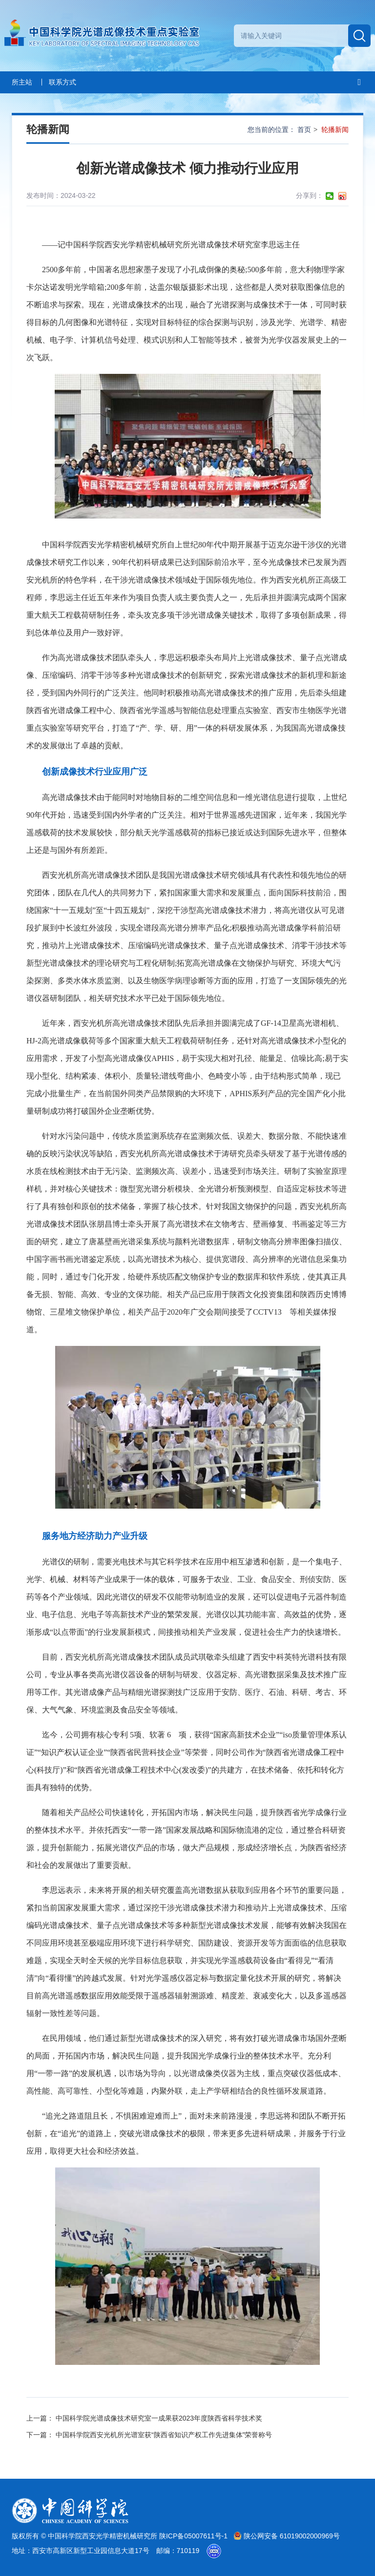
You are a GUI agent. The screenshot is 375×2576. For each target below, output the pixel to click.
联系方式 (62, 82)
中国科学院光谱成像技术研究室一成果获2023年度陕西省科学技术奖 (159, 2418)
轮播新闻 (335, 129)
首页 (304, 129)
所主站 (22, 82)
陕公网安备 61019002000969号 (286, 2536)
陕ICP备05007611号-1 (194, 2536)
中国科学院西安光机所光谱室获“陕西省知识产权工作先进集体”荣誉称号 (164, 2435)
